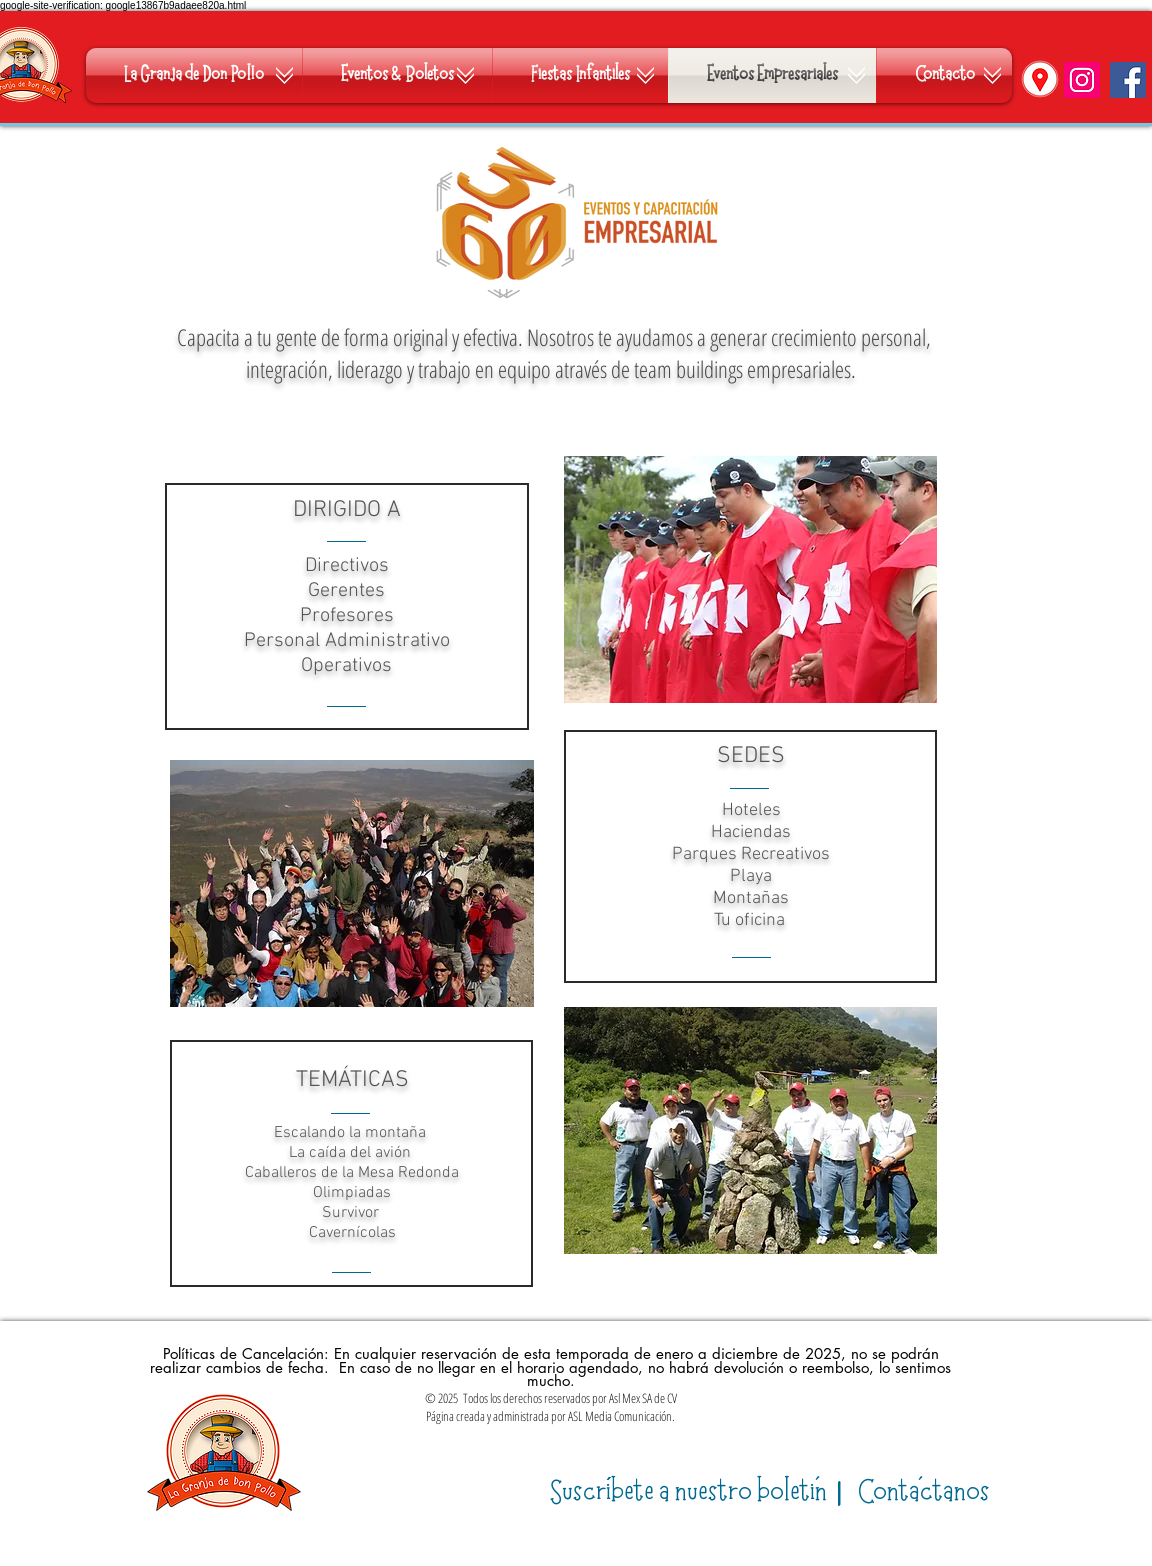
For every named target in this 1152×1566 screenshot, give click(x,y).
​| (699, 1492)
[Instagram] (1082, 80)
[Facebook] (1128, 80)
